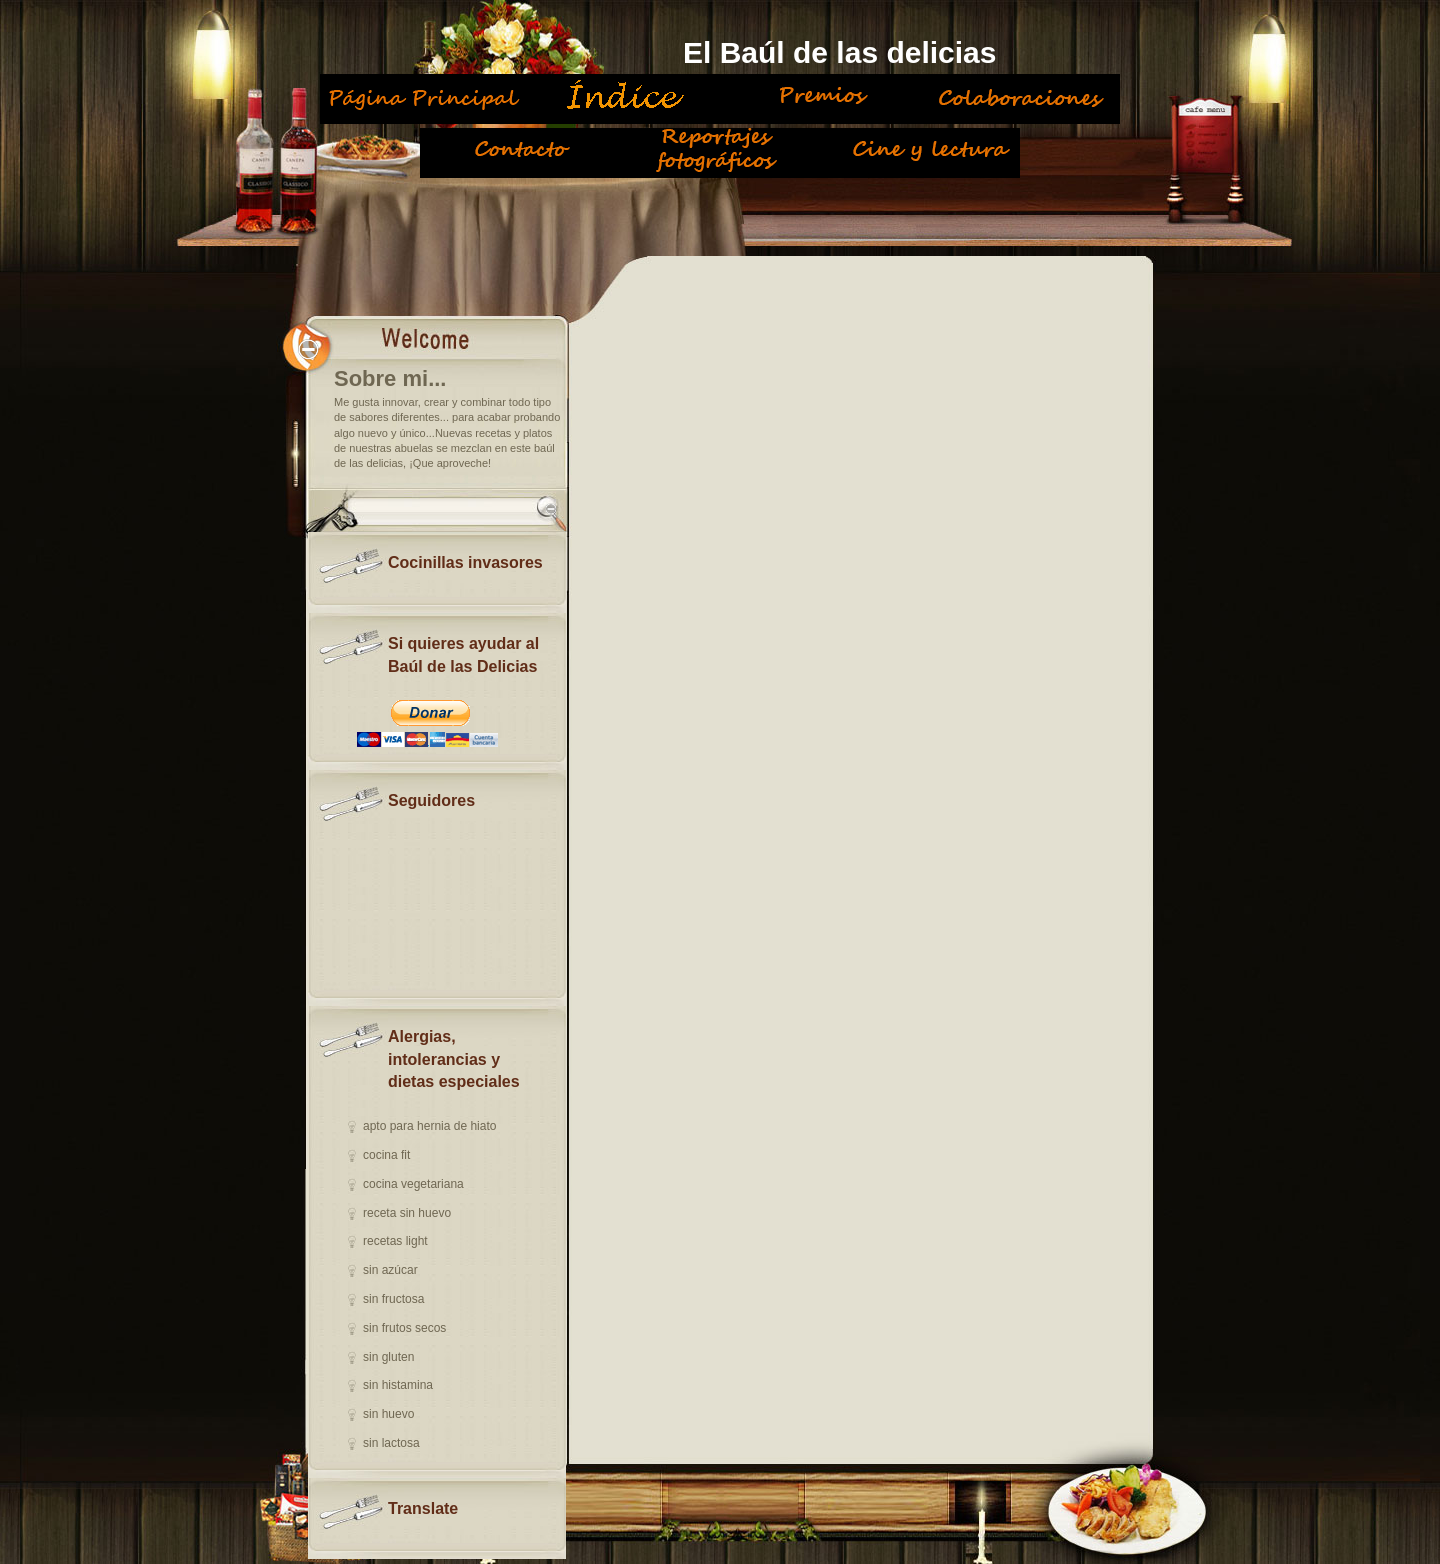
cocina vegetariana (413, 1184)
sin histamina (398, 1385)
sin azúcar (390, 1270)
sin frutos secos (404, 1328)
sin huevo (388, 1414)
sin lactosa (391, 1443)
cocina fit (386, 1155)
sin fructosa (393, 1299)
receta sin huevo (407, 1213)
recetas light (395, 1241)
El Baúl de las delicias (839, 52)
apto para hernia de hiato (429, 1126)
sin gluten (388, 1357)
